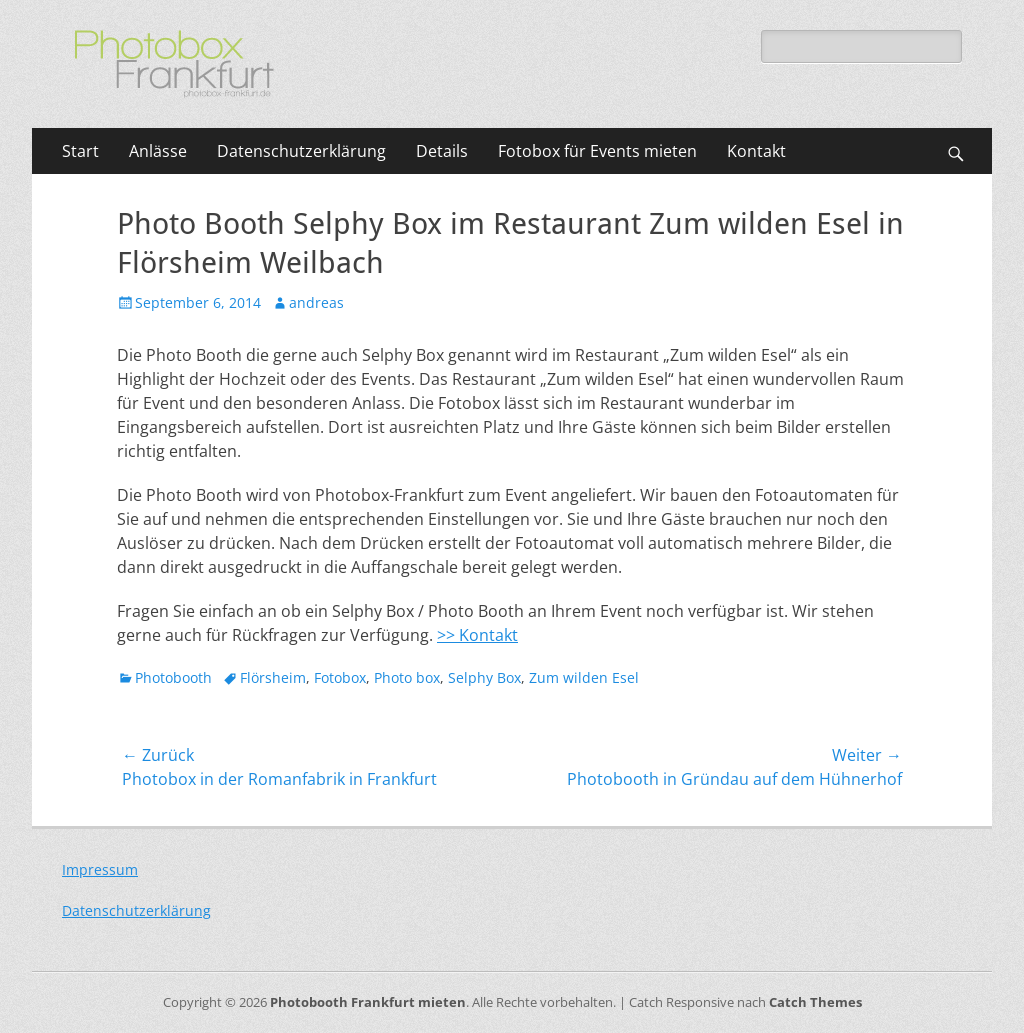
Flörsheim (273, 677)
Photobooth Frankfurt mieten (368, 1002)
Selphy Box (484, 677)
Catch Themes (815, 1002)
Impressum (100, 869)
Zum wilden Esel (584, 677)
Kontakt (756, 151)
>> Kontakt (477, 635)
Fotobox (340, 677)
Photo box (407, 677)
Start (80, 151)
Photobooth (173, 677)
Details (442, 151)
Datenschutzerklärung (301, 151)
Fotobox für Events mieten (597, 151)
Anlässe (158, 151)
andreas (316, 302)
